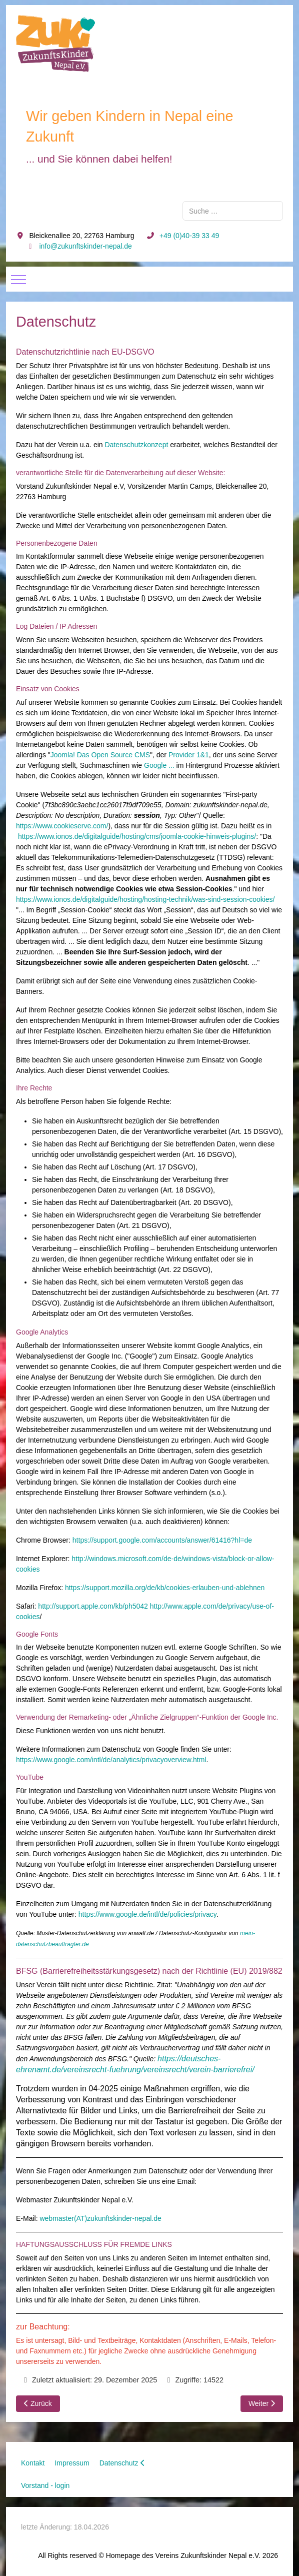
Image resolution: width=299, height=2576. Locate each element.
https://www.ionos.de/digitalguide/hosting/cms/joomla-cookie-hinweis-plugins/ (137, 836)
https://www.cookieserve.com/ (62, 826)
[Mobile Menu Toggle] (18, 279)
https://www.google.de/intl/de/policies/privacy (147, 1914)
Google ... (159, 765)
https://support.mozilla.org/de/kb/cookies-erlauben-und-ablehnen (164, 1588)
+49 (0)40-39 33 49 (189, 236)
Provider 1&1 (188, 755)
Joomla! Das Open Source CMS (100, 755)
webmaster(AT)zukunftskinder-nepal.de (100, 2218)
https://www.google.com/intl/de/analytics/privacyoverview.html (111, 1760)
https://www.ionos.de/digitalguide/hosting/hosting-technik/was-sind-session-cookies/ (145, 899)
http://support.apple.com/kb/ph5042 (93, 1606)
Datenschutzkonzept (136, 445)
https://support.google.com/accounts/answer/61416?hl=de (162, 1540)
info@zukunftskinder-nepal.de (85, 246)
